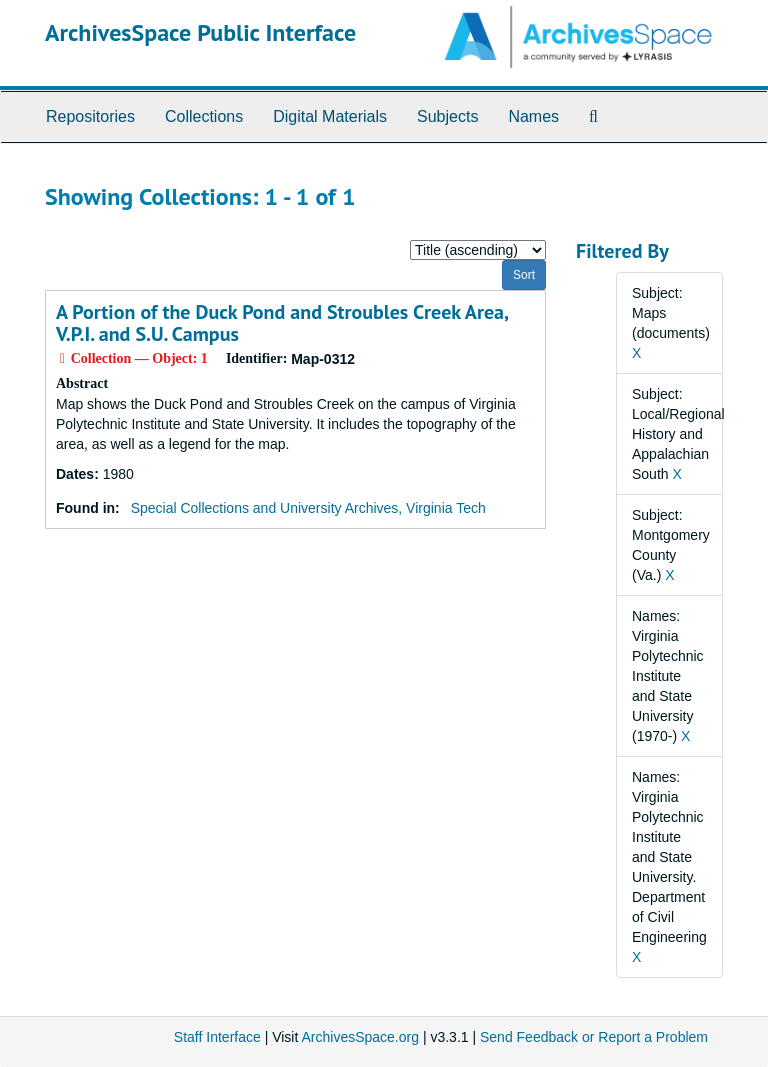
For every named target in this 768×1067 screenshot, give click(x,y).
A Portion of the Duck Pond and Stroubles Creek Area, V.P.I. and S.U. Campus (282, 323)
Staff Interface (217, 1037)
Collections (204, 116)
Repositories (90, 116)
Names (533, 116)
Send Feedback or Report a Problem (594, 1037)
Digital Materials (330, 116)
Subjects (447, 116)
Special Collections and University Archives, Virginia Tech (308, 508)
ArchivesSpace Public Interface (200, 32)
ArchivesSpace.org (360, 1037)
